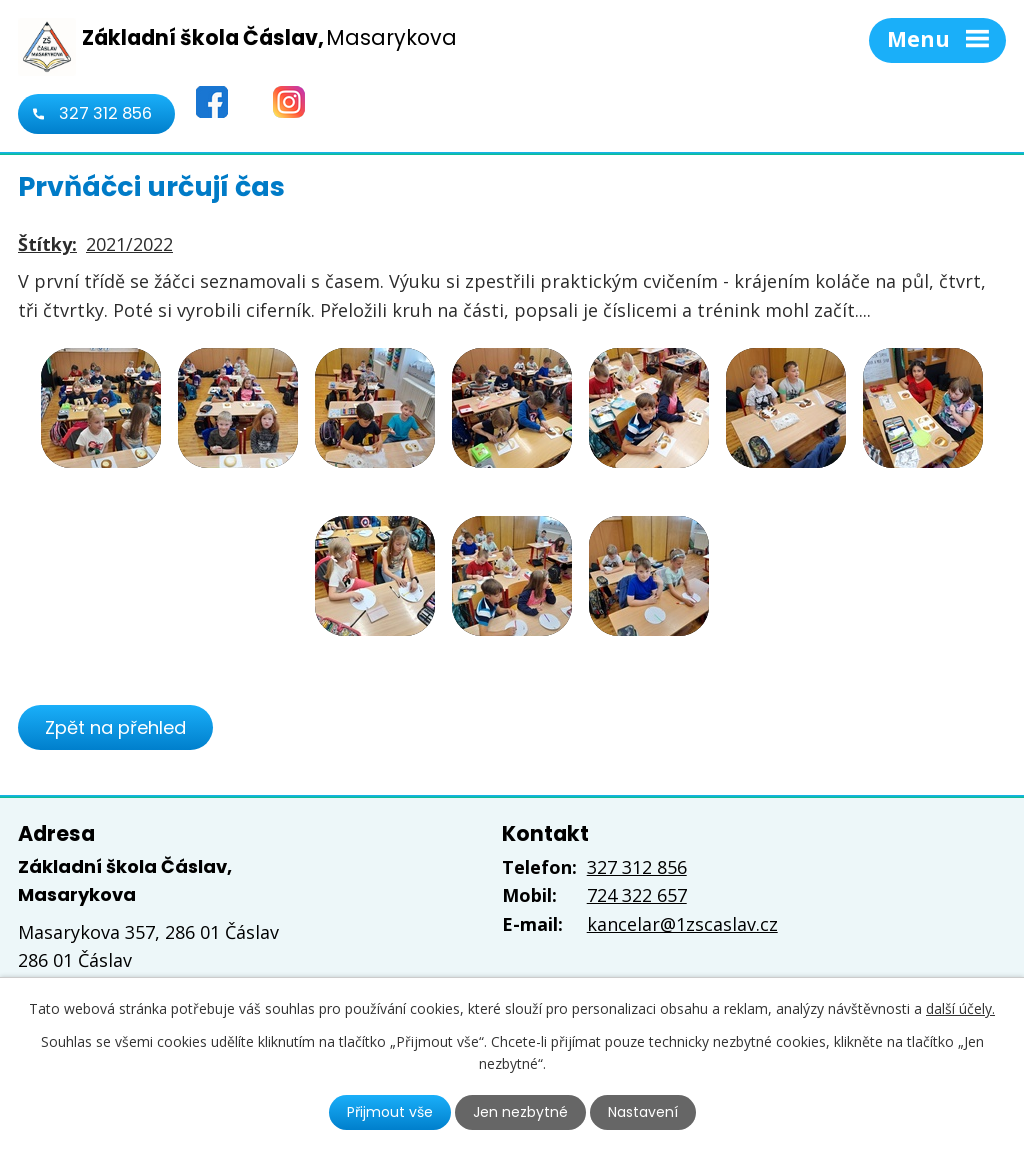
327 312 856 (105, 113)
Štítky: (47, 244)
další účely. (960, 1008)
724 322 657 (637, 895)
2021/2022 (129, 244)
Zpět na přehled (115, 727)
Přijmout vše (390, 1112)
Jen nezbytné (520, 1112)
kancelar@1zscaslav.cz (682, 924)
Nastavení (643, 1112)
